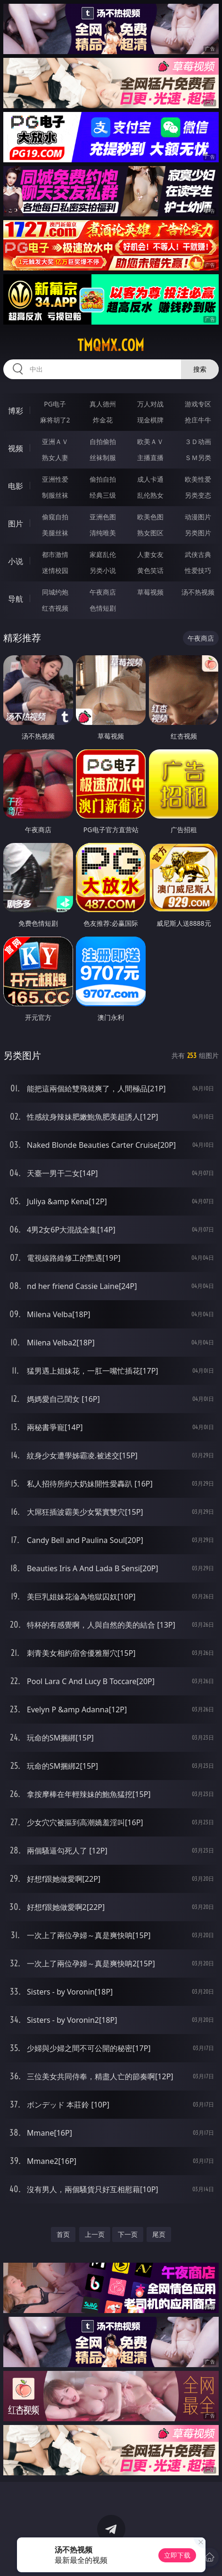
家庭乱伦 (103, 554)
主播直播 (150, 457)
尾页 (158, 2234)
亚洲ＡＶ (55, 441)
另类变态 (198, 495)
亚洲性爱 (55, 479)
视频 (15, 448)
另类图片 (198, 532)
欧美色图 (150, 516)
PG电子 (55, 403)
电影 (15, 486)
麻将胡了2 (55, 419)
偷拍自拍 (103, 479)
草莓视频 (150, 592)
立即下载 (177, 2555)
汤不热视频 (197, 592)
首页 (63, 2234)
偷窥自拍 (55, 516)
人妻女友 (150, 554)
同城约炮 (55, 592)
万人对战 (150, 403)
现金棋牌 (150, 419)
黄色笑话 (150, 570)
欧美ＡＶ (150, 441)
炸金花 (103, 419)
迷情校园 (55, 570)
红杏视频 (55, 608)
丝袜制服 (103, 457)
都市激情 (55, 554)
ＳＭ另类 (198, 457)
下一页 (128, 2234)
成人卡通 (150, 479)
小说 (15, 561)
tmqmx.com (110, 345)
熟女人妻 (55, 457)
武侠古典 (198, 554)
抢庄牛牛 (198, 419)
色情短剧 (103, 608)
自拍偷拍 (103, 441)
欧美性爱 (198, 479)
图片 (15, 523)
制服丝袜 (55, 495)
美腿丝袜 (55, 532)
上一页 (95, 2234)
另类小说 (103, 570)
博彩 (15, 410)
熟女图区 (150, 532)
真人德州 (103, 403)
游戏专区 (198, 403)
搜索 (199, 369)
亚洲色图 (103, 516)
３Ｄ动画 (198, 441)
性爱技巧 (198, 570)
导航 (15, 599)
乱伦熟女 (150, 495)
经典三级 (103, 495)
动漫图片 (198, 516)
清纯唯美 (103, 532)
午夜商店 (103, 592)
